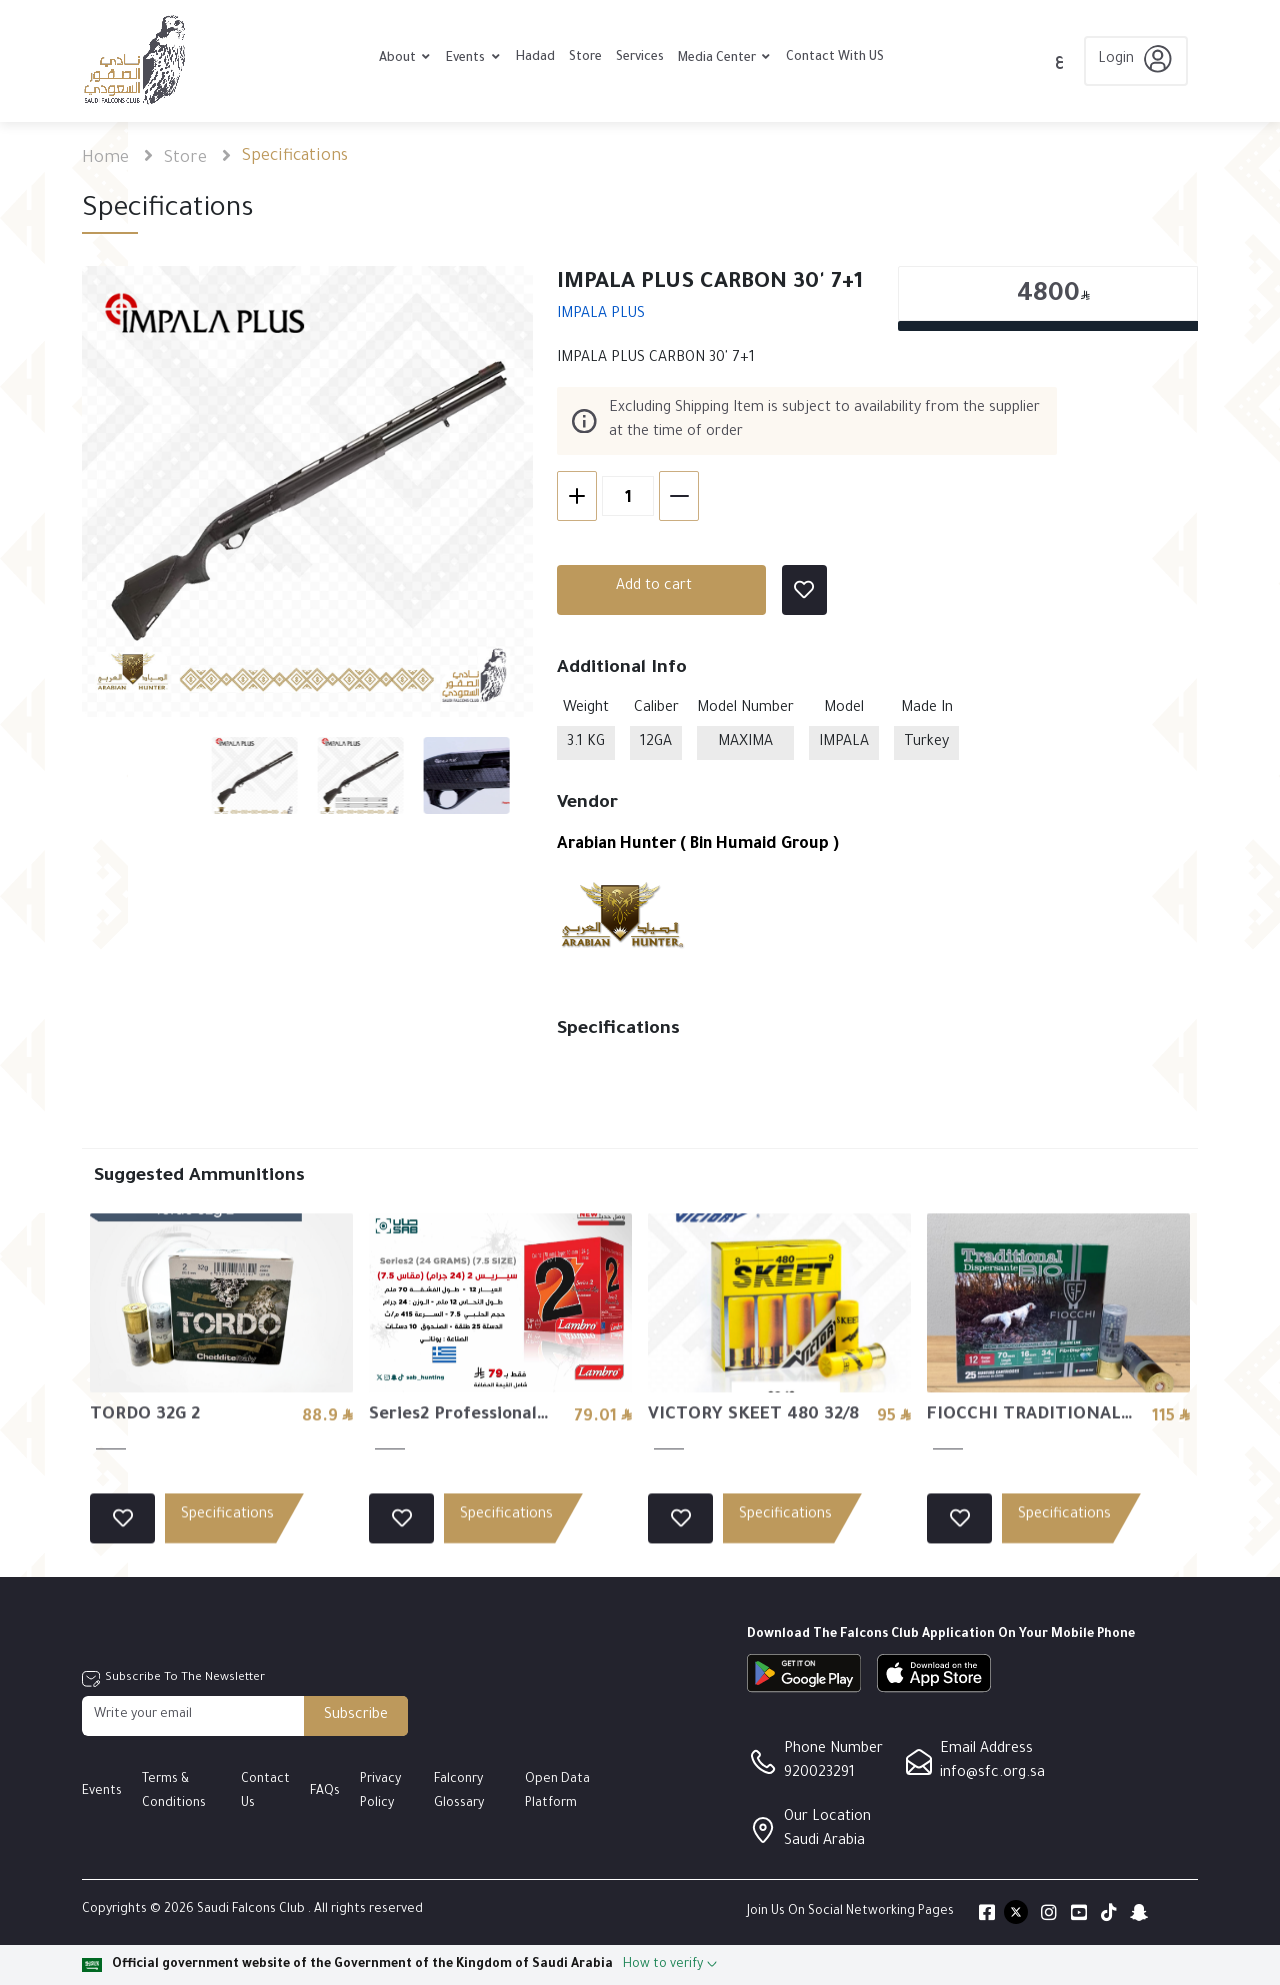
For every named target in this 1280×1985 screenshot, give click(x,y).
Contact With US (835, 58)
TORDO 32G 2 (145, 1508)
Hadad (535, 58)
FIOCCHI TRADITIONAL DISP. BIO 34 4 (1024, 1511)
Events (102, 1792)
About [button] (399, 59)
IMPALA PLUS (601, 315)
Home (105, 159)
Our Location (827, 1818)
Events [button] (467, 59)
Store (585, 58)
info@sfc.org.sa (992, 1774)
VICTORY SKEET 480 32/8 (753, 1508)
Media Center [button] (718, 59)
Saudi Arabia (824, 1842)
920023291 (819, 1774)
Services (640, 58)
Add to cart (654, 587)
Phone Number (833, 1750)
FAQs (325, 1792)
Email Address (986, 1750)
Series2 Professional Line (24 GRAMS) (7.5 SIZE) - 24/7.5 (457, 1511)
